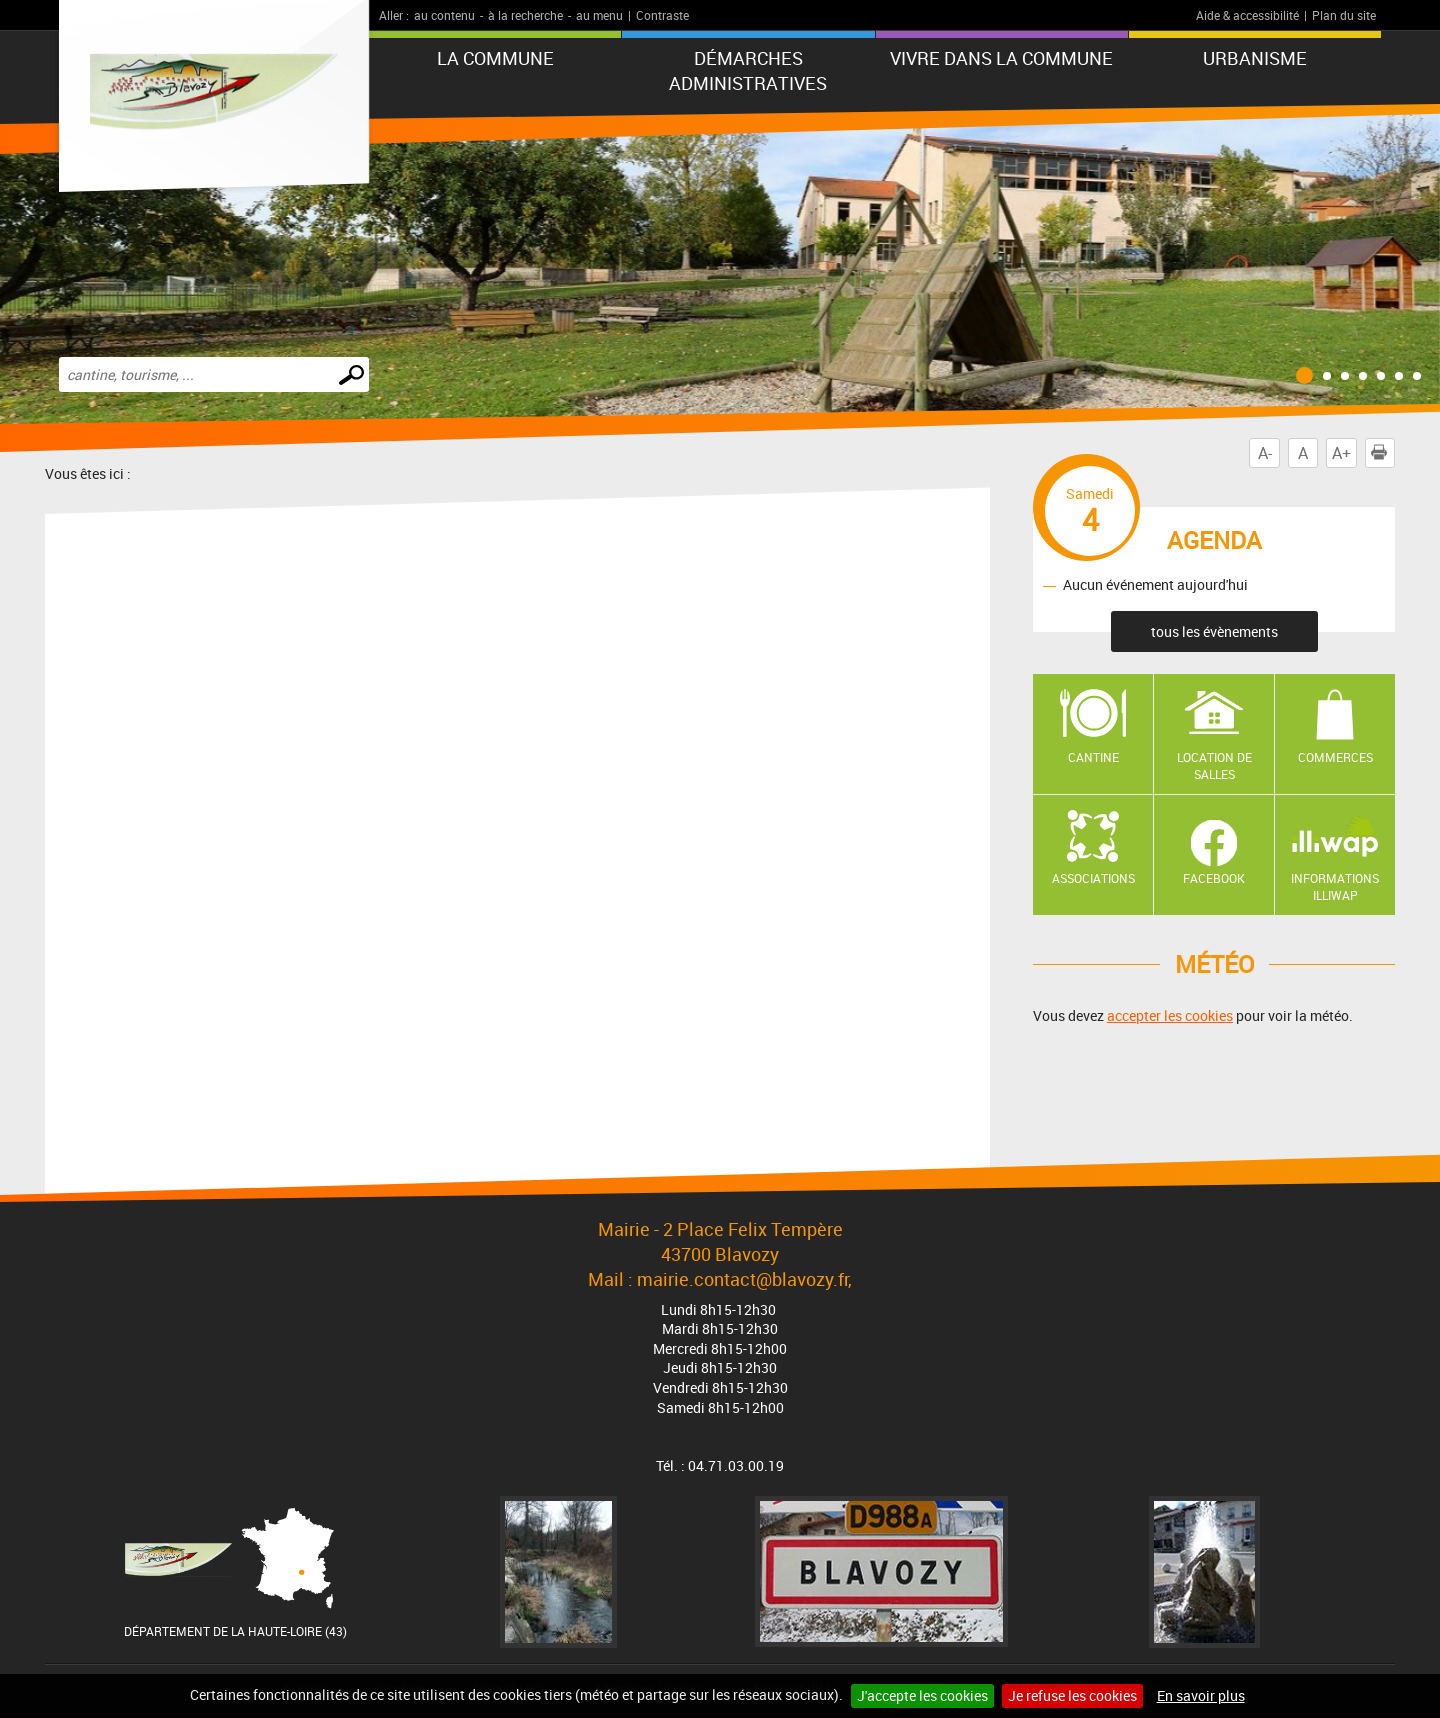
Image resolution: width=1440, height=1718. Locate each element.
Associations (1093, 878)
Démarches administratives (748, 70)
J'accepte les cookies (922, 1695)
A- (1265, 453)
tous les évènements (1214, 631)
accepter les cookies (1170, 1015)
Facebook (1214, 878)
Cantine (1093, 757)
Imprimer (1383, 453)
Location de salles (1214, 765)
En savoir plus (1201, 1695)
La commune (495, 58)
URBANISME (1255, 58)
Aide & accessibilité (1247, 15)
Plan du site (1344, 15)
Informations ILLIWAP (1335, 886)
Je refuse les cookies (1072, 1695)
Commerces (1335, 757)
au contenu (444, 15)
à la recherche (525, 15)
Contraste (662, 15)
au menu (599, 15)
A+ (1341, 453)
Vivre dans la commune (1001, 58)
